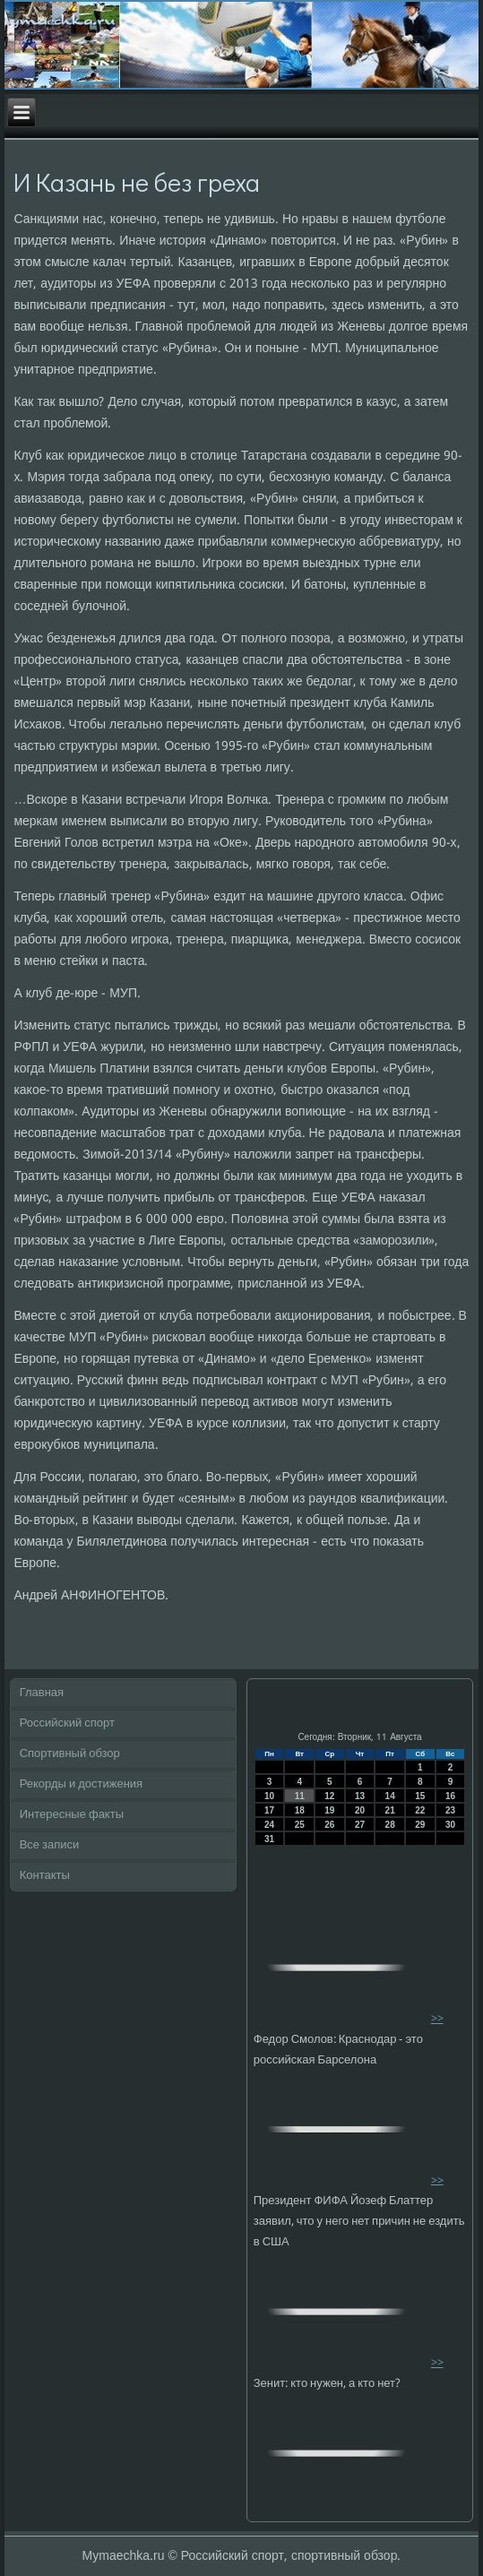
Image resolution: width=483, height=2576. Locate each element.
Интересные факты (72, 1815)
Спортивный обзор (70, 1754)
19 (329, 1810)
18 (300, 1810)
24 (269, 1825)
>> (437, 2019)
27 (360, 1825)
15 (420, 1796)
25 (300, 1825)
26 (329, 1825)
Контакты (45, 1875)
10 (269, 1796)
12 (329, 1796)
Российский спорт (67, 1723)
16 (450, 1796)
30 (450, 1825)
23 (450, 1810)
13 (360, 1796)
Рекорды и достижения (81, 1784)
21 (390, 1810)
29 (420, 1825)
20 (360, 1810)
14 (390, 1796)
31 (269, 1839)
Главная (42, 1693)
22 (420, 1810)
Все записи (50, 1845)
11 (300, 1796)
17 (269, 1810)
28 (390, 1825)
